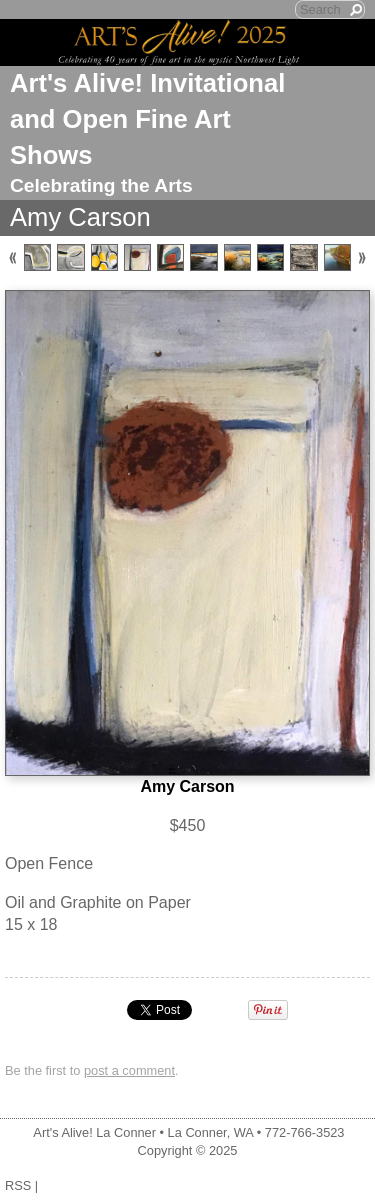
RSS (18, 1185)
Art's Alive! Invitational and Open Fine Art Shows (147, 119)
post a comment (129, 1070)
